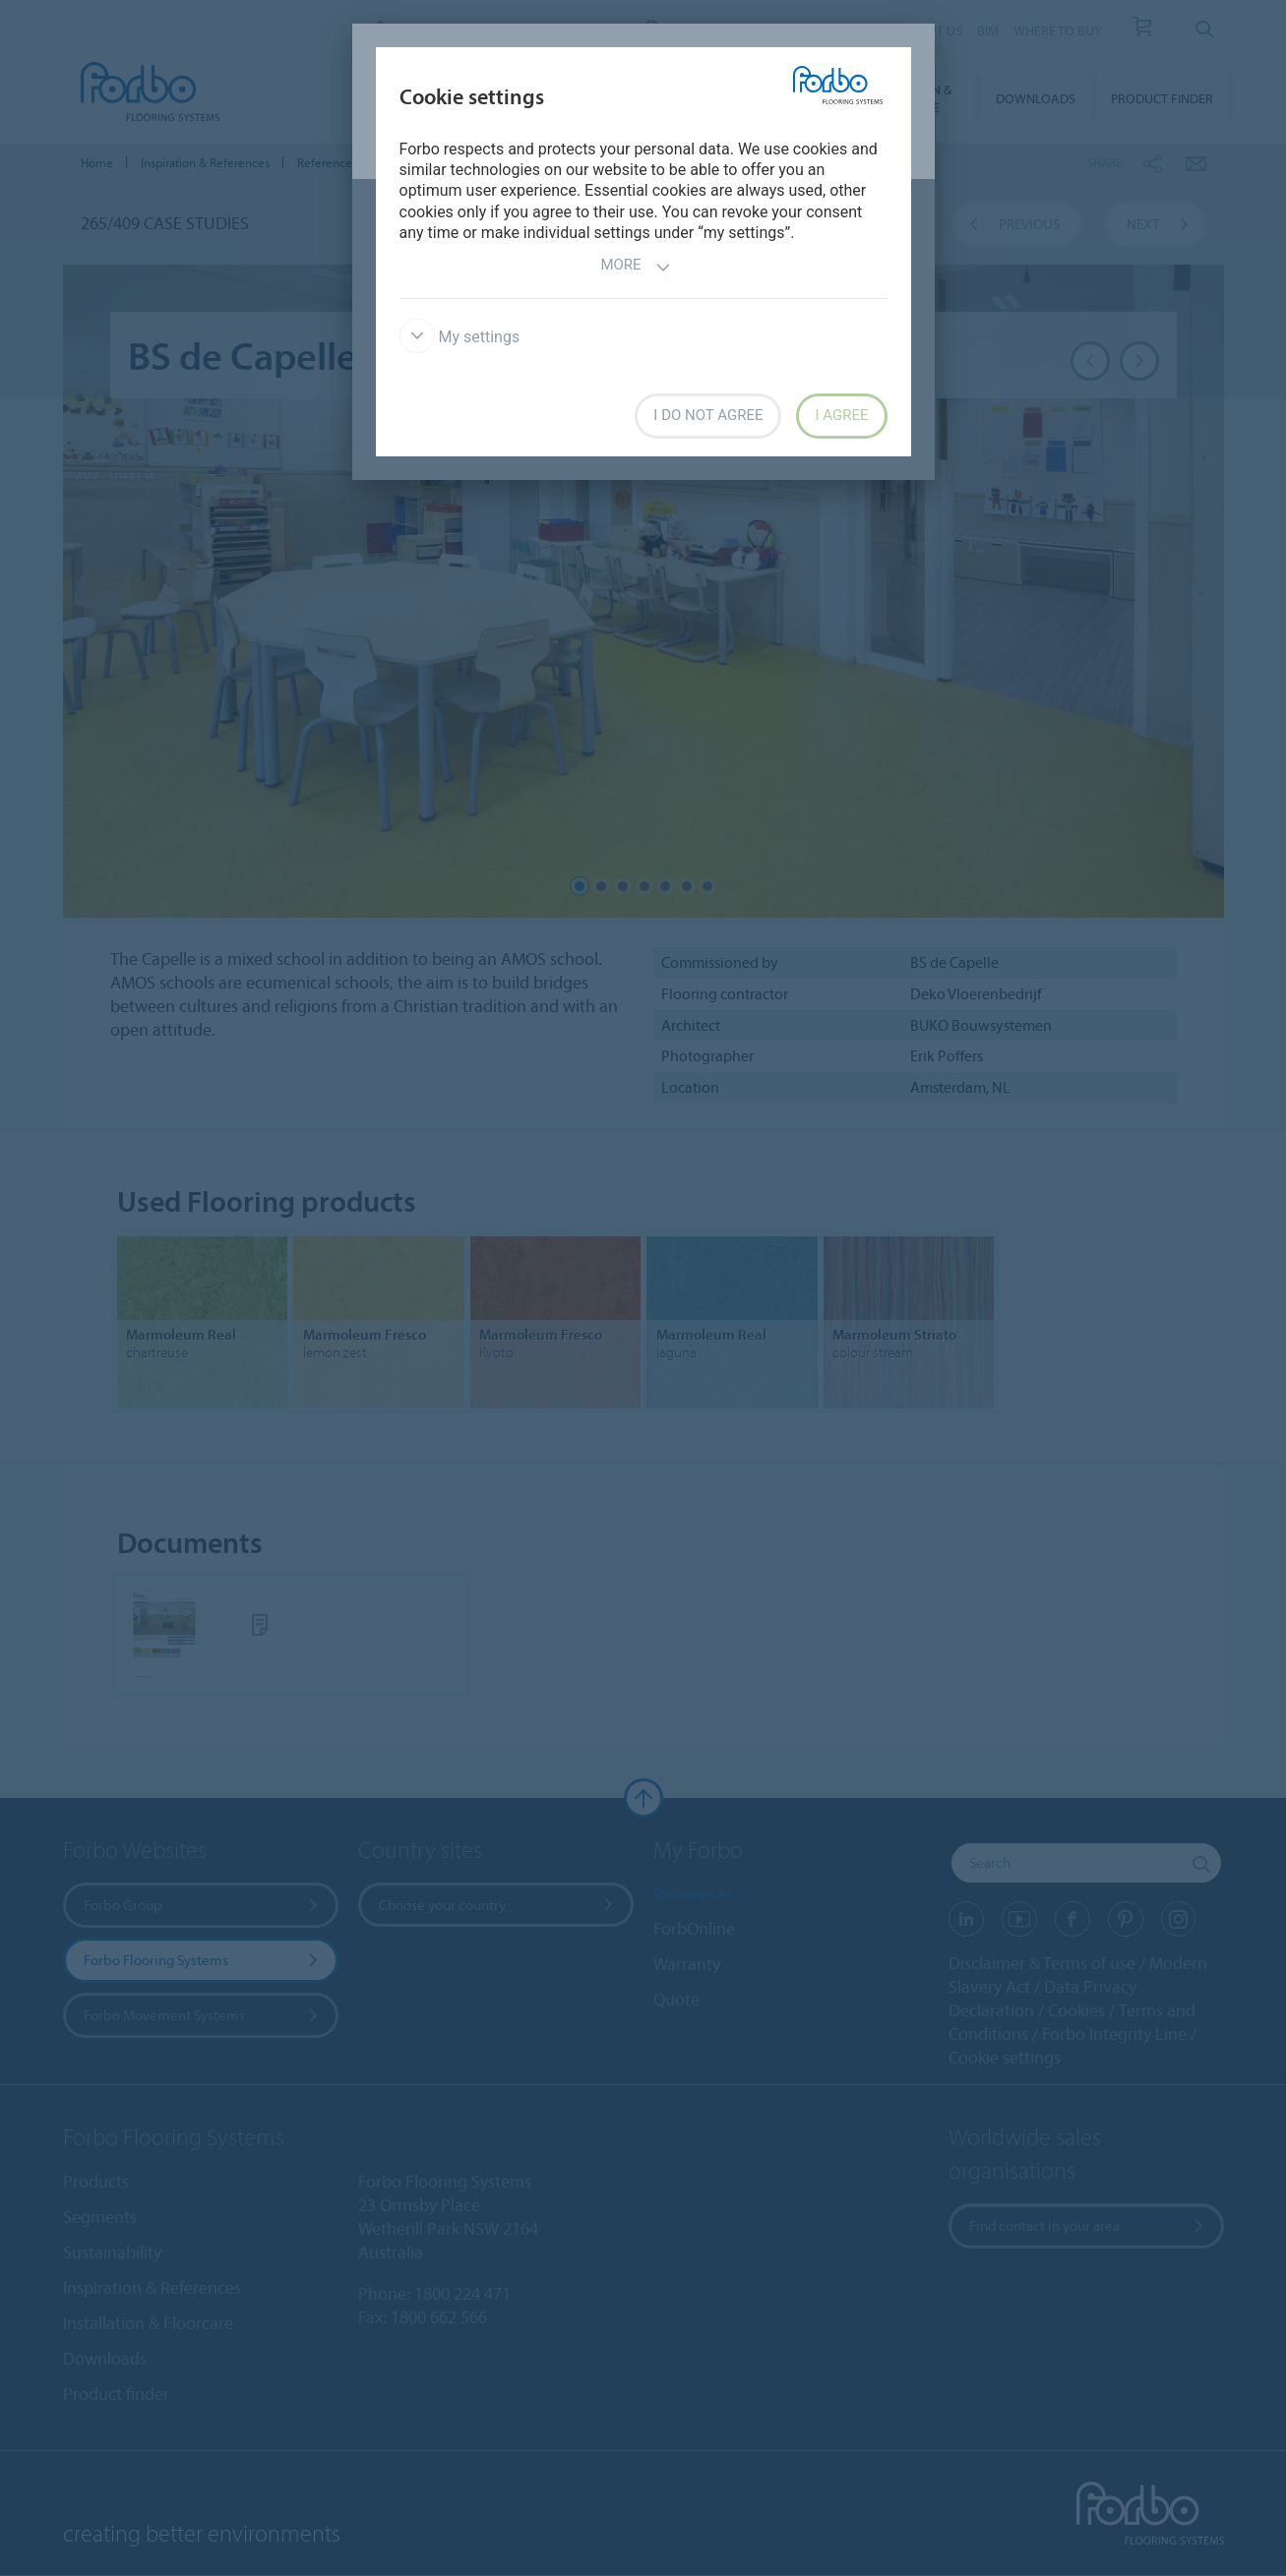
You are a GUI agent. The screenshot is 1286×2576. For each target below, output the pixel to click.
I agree (841, 415)
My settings (460, 337)
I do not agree (708, 415)
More (635, 267)
